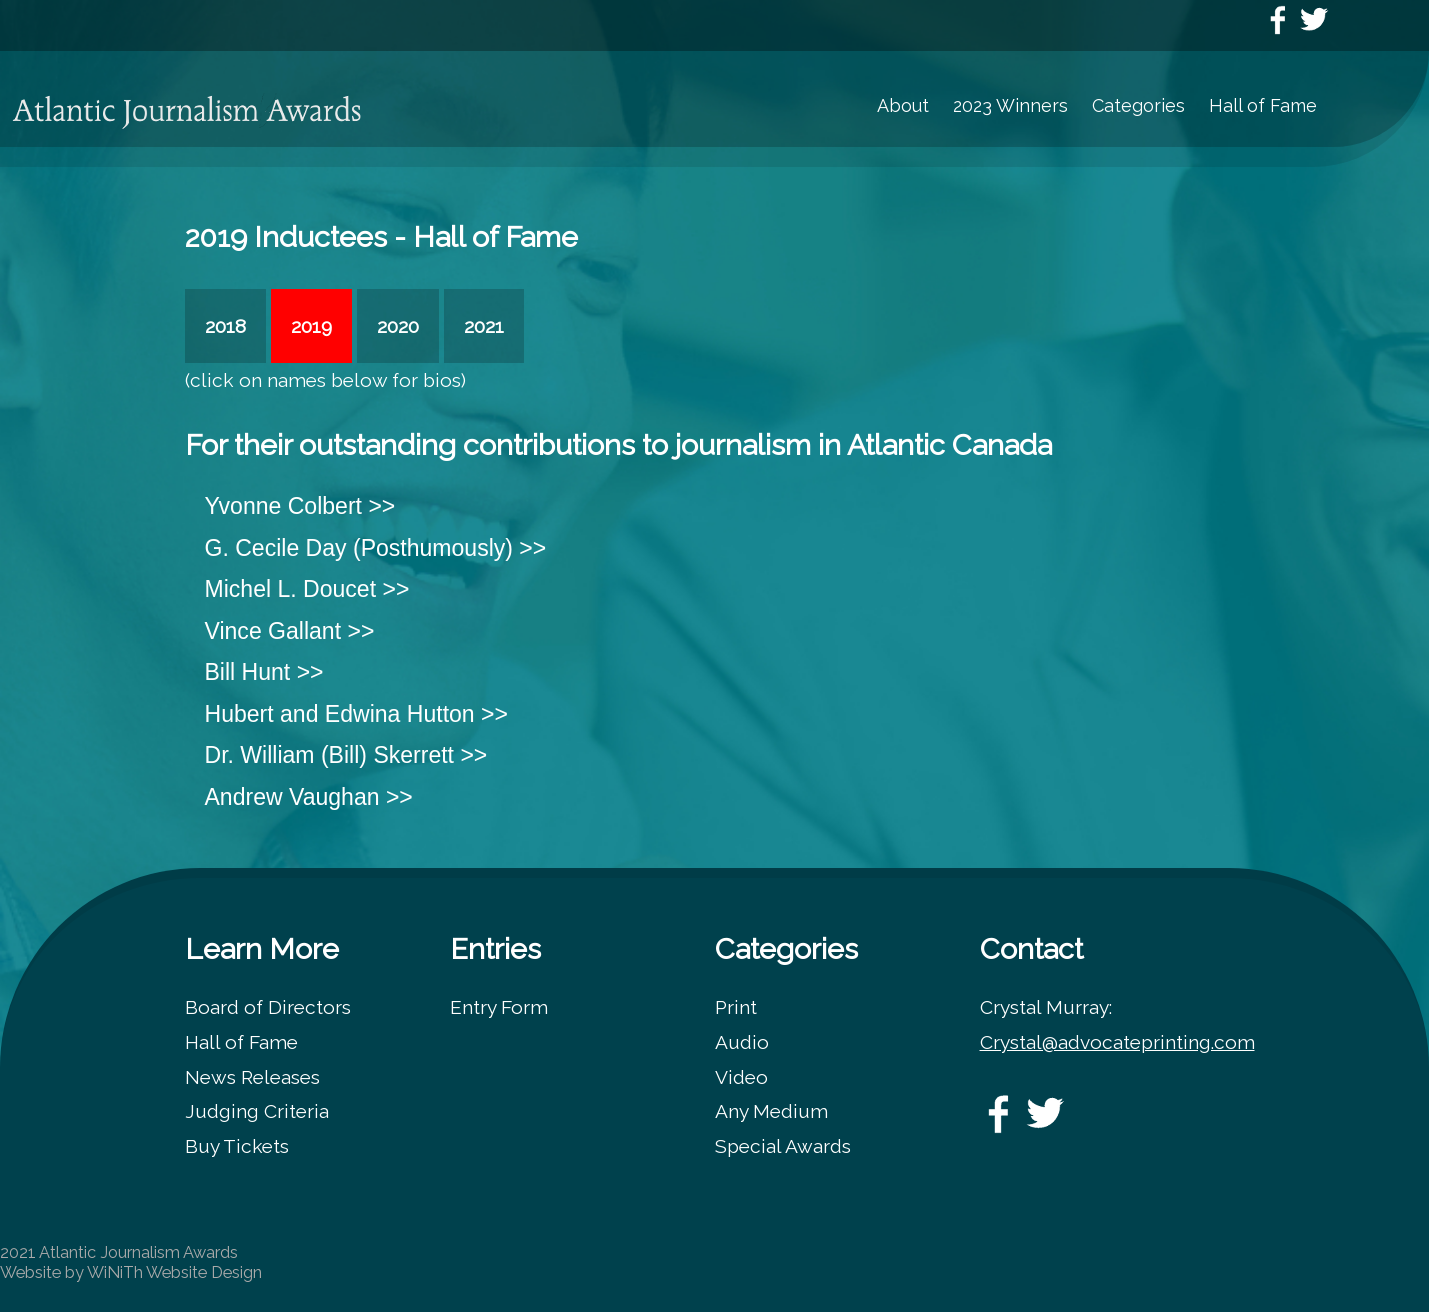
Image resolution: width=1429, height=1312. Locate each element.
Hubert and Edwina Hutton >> (356, 714)
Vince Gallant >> (290, 631)
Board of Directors (268, 1007)
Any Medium (771, 1111)
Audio (742, 1042)
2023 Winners (1010, 105)
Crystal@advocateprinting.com (1117, 1042)
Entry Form (499, 1007)
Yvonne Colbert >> (300, 506)
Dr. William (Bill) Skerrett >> (346, 755)
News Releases (252, 1077)
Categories (1138, 105)
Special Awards (783, 1146)
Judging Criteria (257, 1111)
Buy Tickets (237, 1146)
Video (741, 1077)
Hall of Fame (1263, 105)
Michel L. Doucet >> (307, 589)
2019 (311, 326)
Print (736, 1007)
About (903, 105)
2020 (398, 326)
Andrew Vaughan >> (309, 797)
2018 (225, 326)
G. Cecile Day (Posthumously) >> (376, 548)
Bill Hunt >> (264, 672)
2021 (484, 326)
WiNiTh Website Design (174, 1272)
